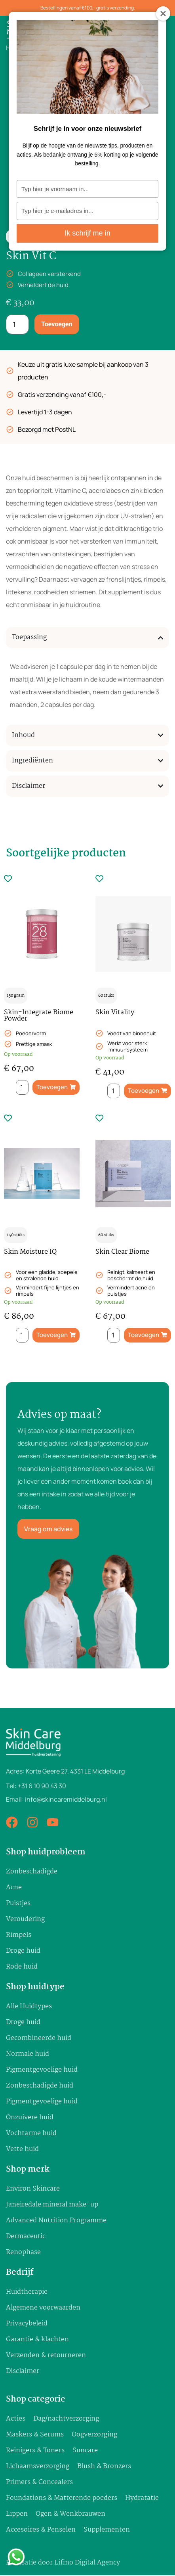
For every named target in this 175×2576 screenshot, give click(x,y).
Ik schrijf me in (87, 234)
